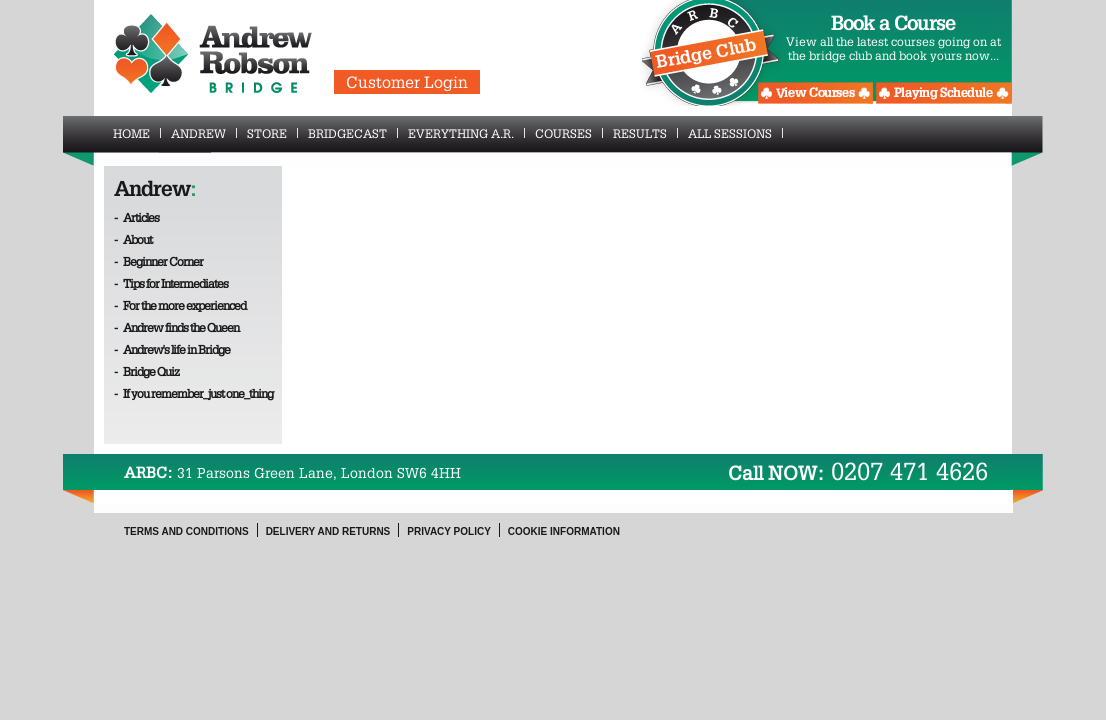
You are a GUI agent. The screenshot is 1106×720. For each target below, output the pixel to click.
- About (133, 239)
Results (645, 133)
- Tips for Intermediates (171, 283)
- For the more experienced (180, 305)
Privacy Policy (449, 531)
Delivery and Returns (328, 531)
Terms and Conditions (186, 531)
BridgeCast (353, 133)
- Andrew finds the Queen (176, 327)
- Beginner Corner (158, 261)
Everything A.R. (466, 133)
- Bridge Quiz (146, 371)
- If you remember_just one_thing (193, 393)
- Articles (136, 217)
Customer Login (407, 82)
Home (137, 133)
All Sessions (735, 133)
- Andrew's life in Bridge (172, 349)
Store (272, 133)
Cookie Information (564, 531)
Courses (569, 133)
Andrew (204, 133)
